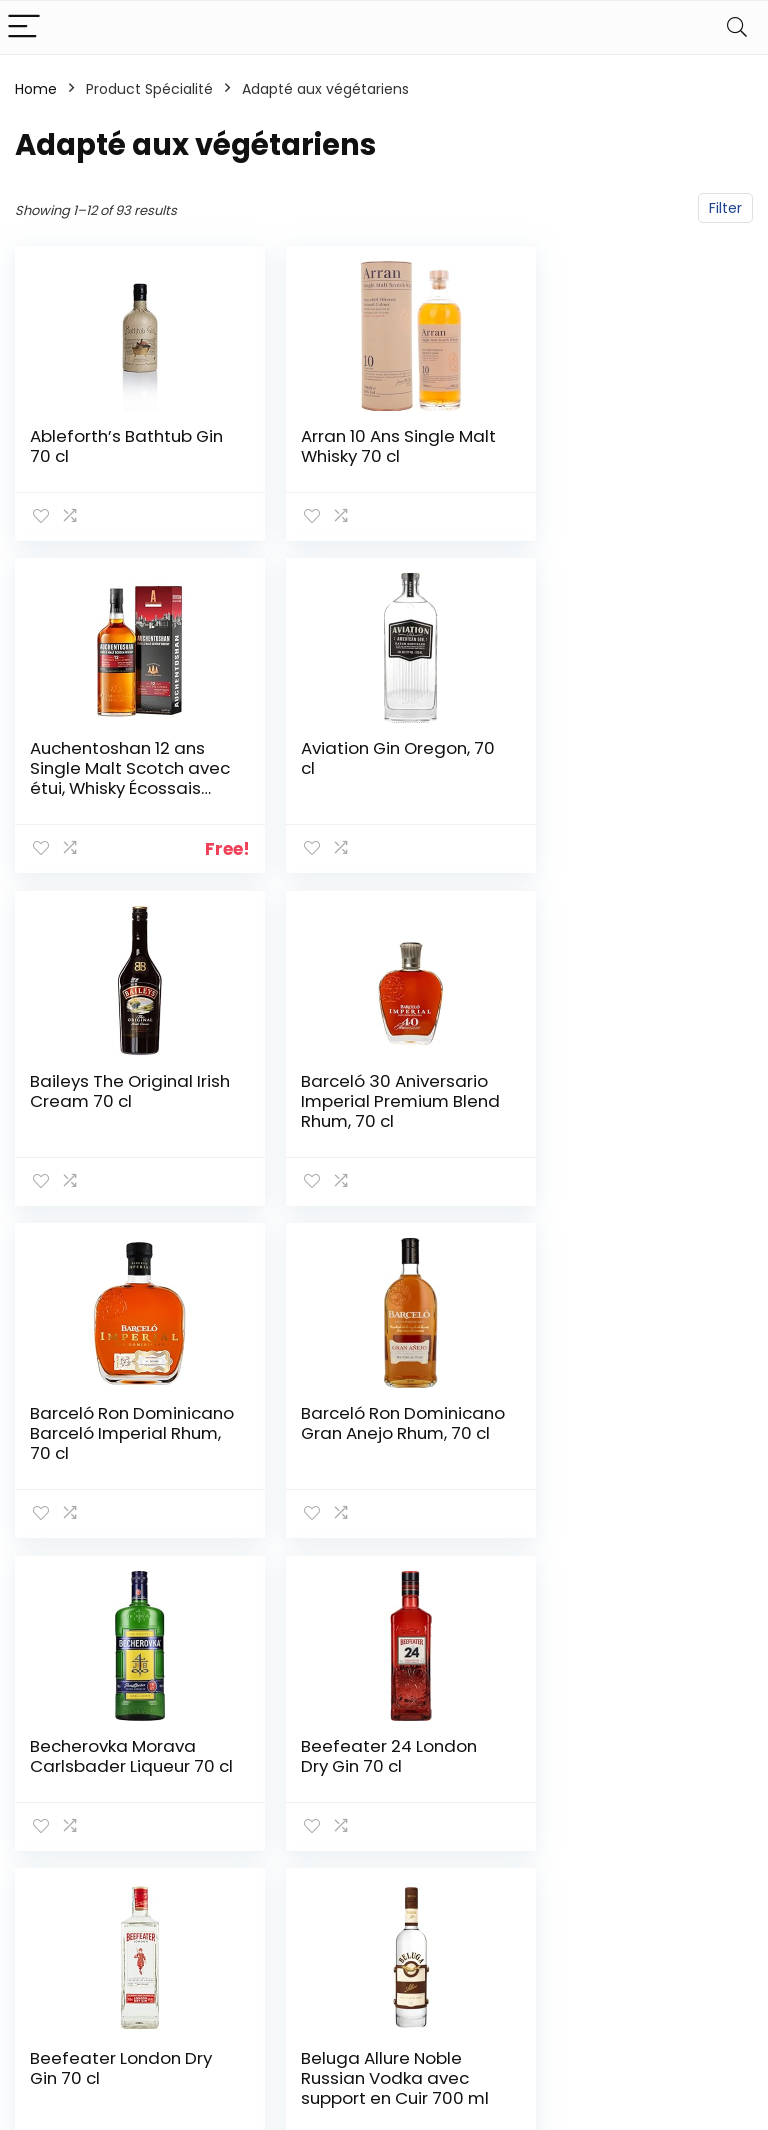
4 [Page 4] (351, 1606)
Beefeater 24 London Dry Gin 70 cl (118, 1439)
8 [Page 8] (483, 1606)
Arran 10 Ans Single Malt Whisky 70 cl (361, 446)
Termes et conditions (678, 1874)
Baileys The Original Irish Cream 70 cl (365, 777)
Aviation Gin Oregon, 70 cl (114, 777)
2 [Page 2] (285, 1606)
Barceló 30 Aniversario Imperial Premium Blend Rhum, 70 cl (627, 797)
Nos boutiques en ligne (571, 1934)
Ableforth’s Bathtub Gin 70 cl (111, 446)
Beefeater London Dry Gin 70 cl (375, 1439)
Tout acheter (568, 1869)
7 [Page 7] (450, 1606)
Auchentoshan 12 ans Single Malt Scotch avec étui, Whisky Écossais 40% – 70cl (624, 466)
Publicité (551, 1971)
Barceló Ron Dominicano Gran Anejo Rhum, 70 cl (357, 1118)
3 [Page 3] (318, 1606)
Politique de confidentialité (693, 1828)
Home (36, 89)
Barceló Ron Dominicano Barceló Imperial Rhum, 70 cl (114, 1118)
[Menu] (24, 27)
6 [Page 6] (417, 1606)
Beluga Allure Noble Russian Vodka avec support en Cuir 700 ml (621, 1459)
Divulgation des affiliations (695, 1920)
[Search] (737, 27)
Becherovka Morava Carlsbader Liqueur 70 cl (629, 1118)
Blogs (540, 1897)
